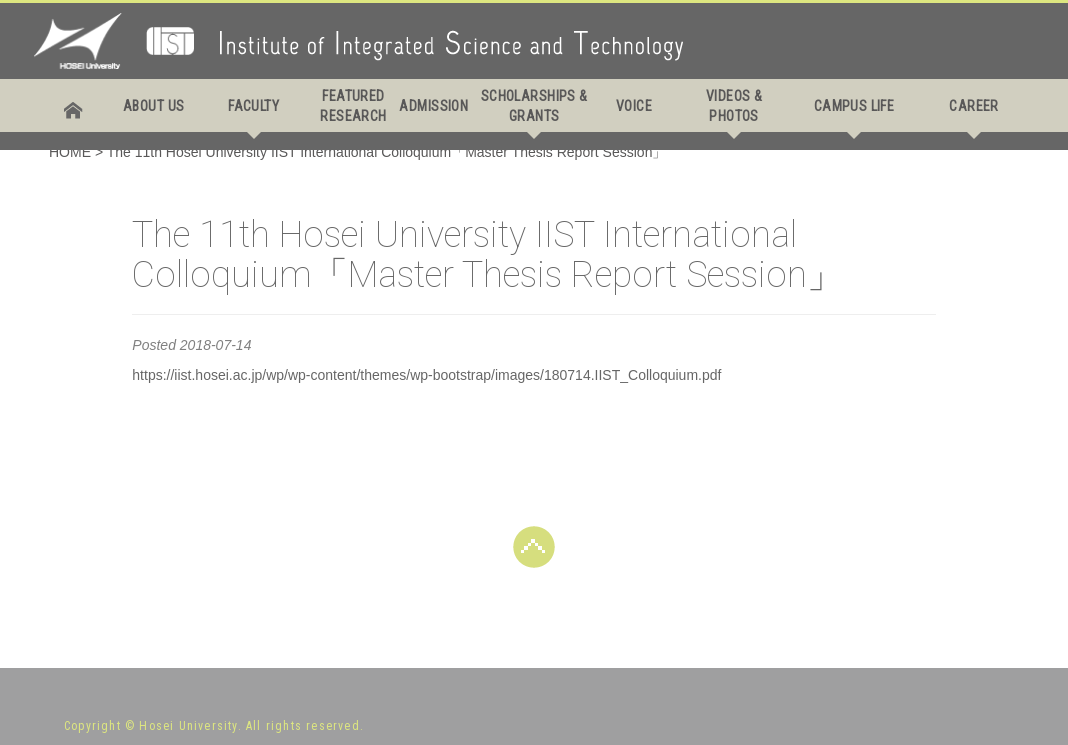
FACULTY (253, 106)
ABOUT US (153, 106)
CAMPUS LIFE (854, 106)
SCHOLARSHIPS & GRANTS (534, 106)
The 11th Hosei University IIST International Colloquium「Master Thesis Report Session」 (387, 152)
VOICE (634, 106)
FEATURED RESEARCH (353, 106)
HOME (70, 152)
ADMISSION (433, 106)
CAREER (974, 106)
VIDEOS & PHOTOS (734, 106)
